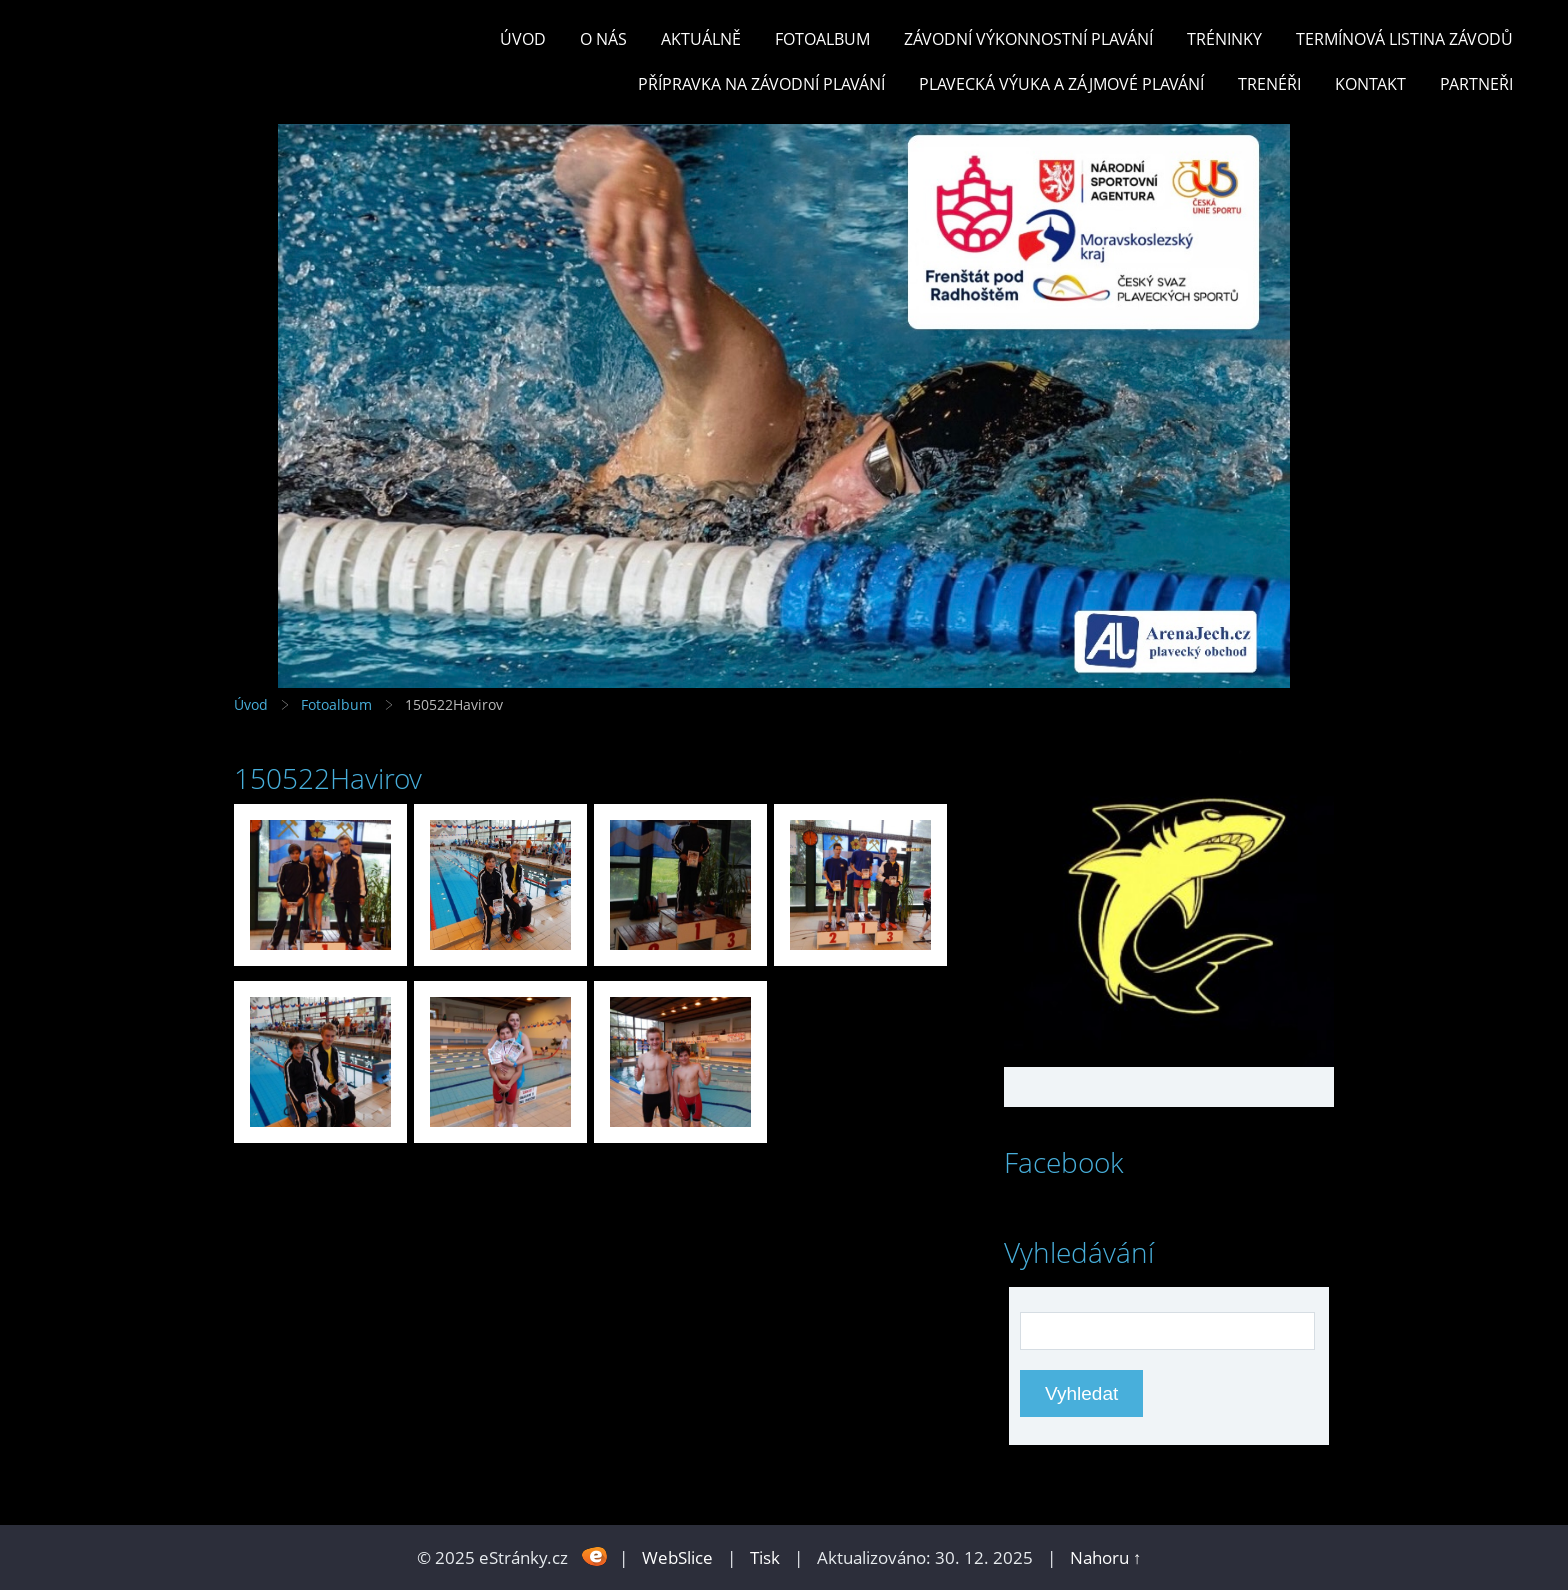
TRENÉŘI (1269, 84)
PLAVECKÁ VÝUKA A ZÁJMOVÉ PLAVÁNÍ (1061, 84)
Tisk (765, 1557)
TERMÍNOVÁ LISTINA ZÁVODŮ (1404, 39)
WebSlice (677, 1557)
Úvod (523, 39)
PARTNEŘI (1476, 84)
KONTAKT (1370, 84)
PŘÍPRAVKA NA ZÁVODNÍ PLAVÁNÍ (761, 84)
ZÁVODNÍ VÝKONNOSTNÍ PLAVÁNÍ (1028, 39)
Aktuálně (701, 39)
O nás (603, 39)
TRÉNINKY (1224, 39)
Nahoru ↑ (1106, 1557)
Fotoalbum (822, 39)
